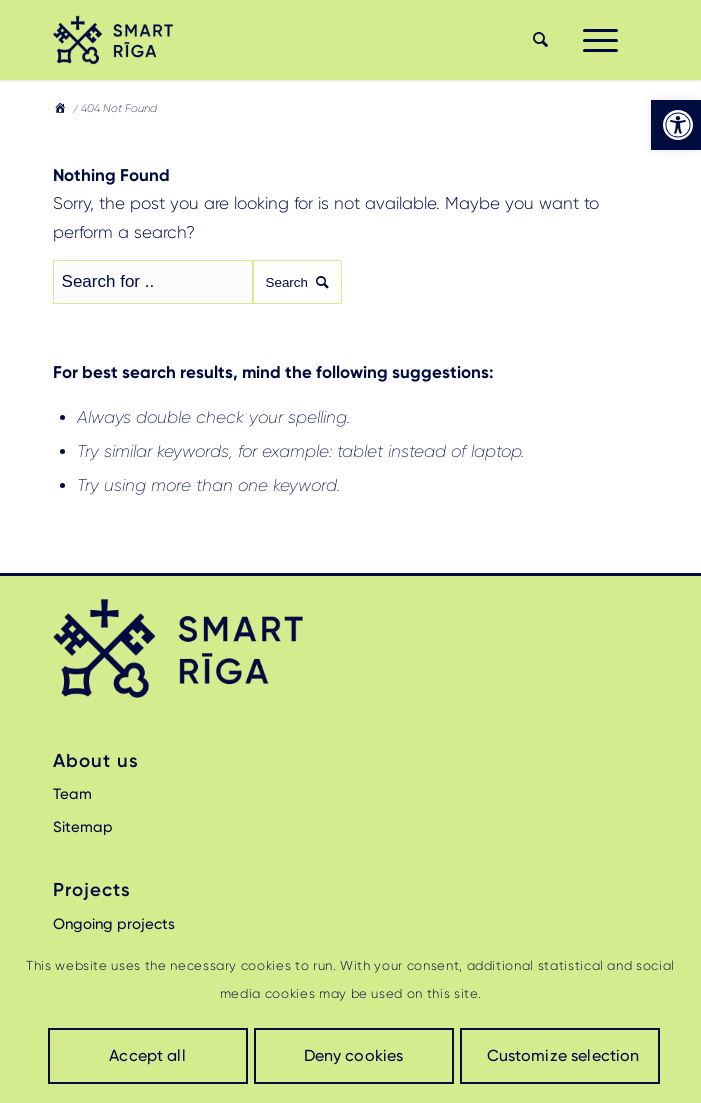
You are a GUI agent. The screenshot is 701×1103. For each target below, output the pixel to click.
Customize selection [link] (563, 1055)
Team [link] (72, 794)
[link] (676, 125)
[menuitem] (538, 40)
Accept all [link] (147, 1055)
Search (297, 282)
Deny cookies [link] (354, 1055)
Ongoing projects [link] (114, 924)
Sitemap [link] (83, 827)
